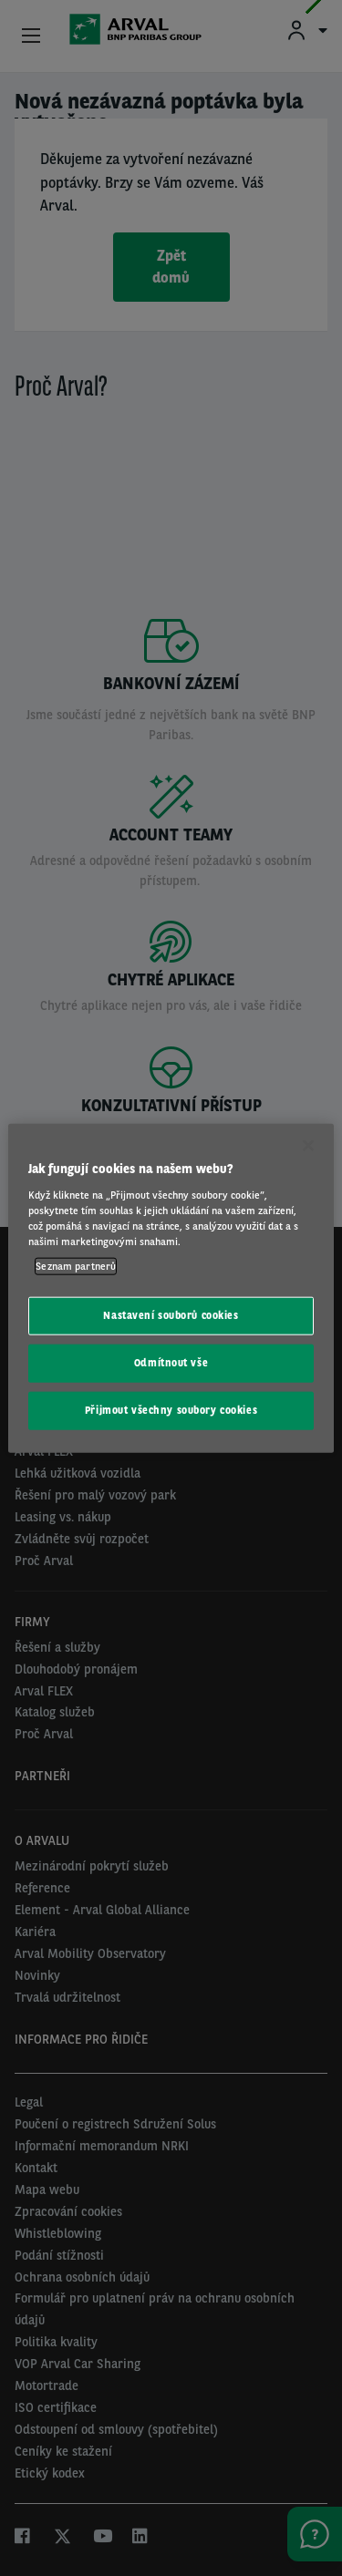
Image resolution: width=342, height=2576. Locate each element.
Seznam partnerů (76, 1266)
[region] (170, 1288)
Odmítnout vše (171, 1361)
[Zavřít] (308, 1146)
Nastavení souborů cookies (170, 1315)
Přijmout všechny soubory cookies (171, 1409)
